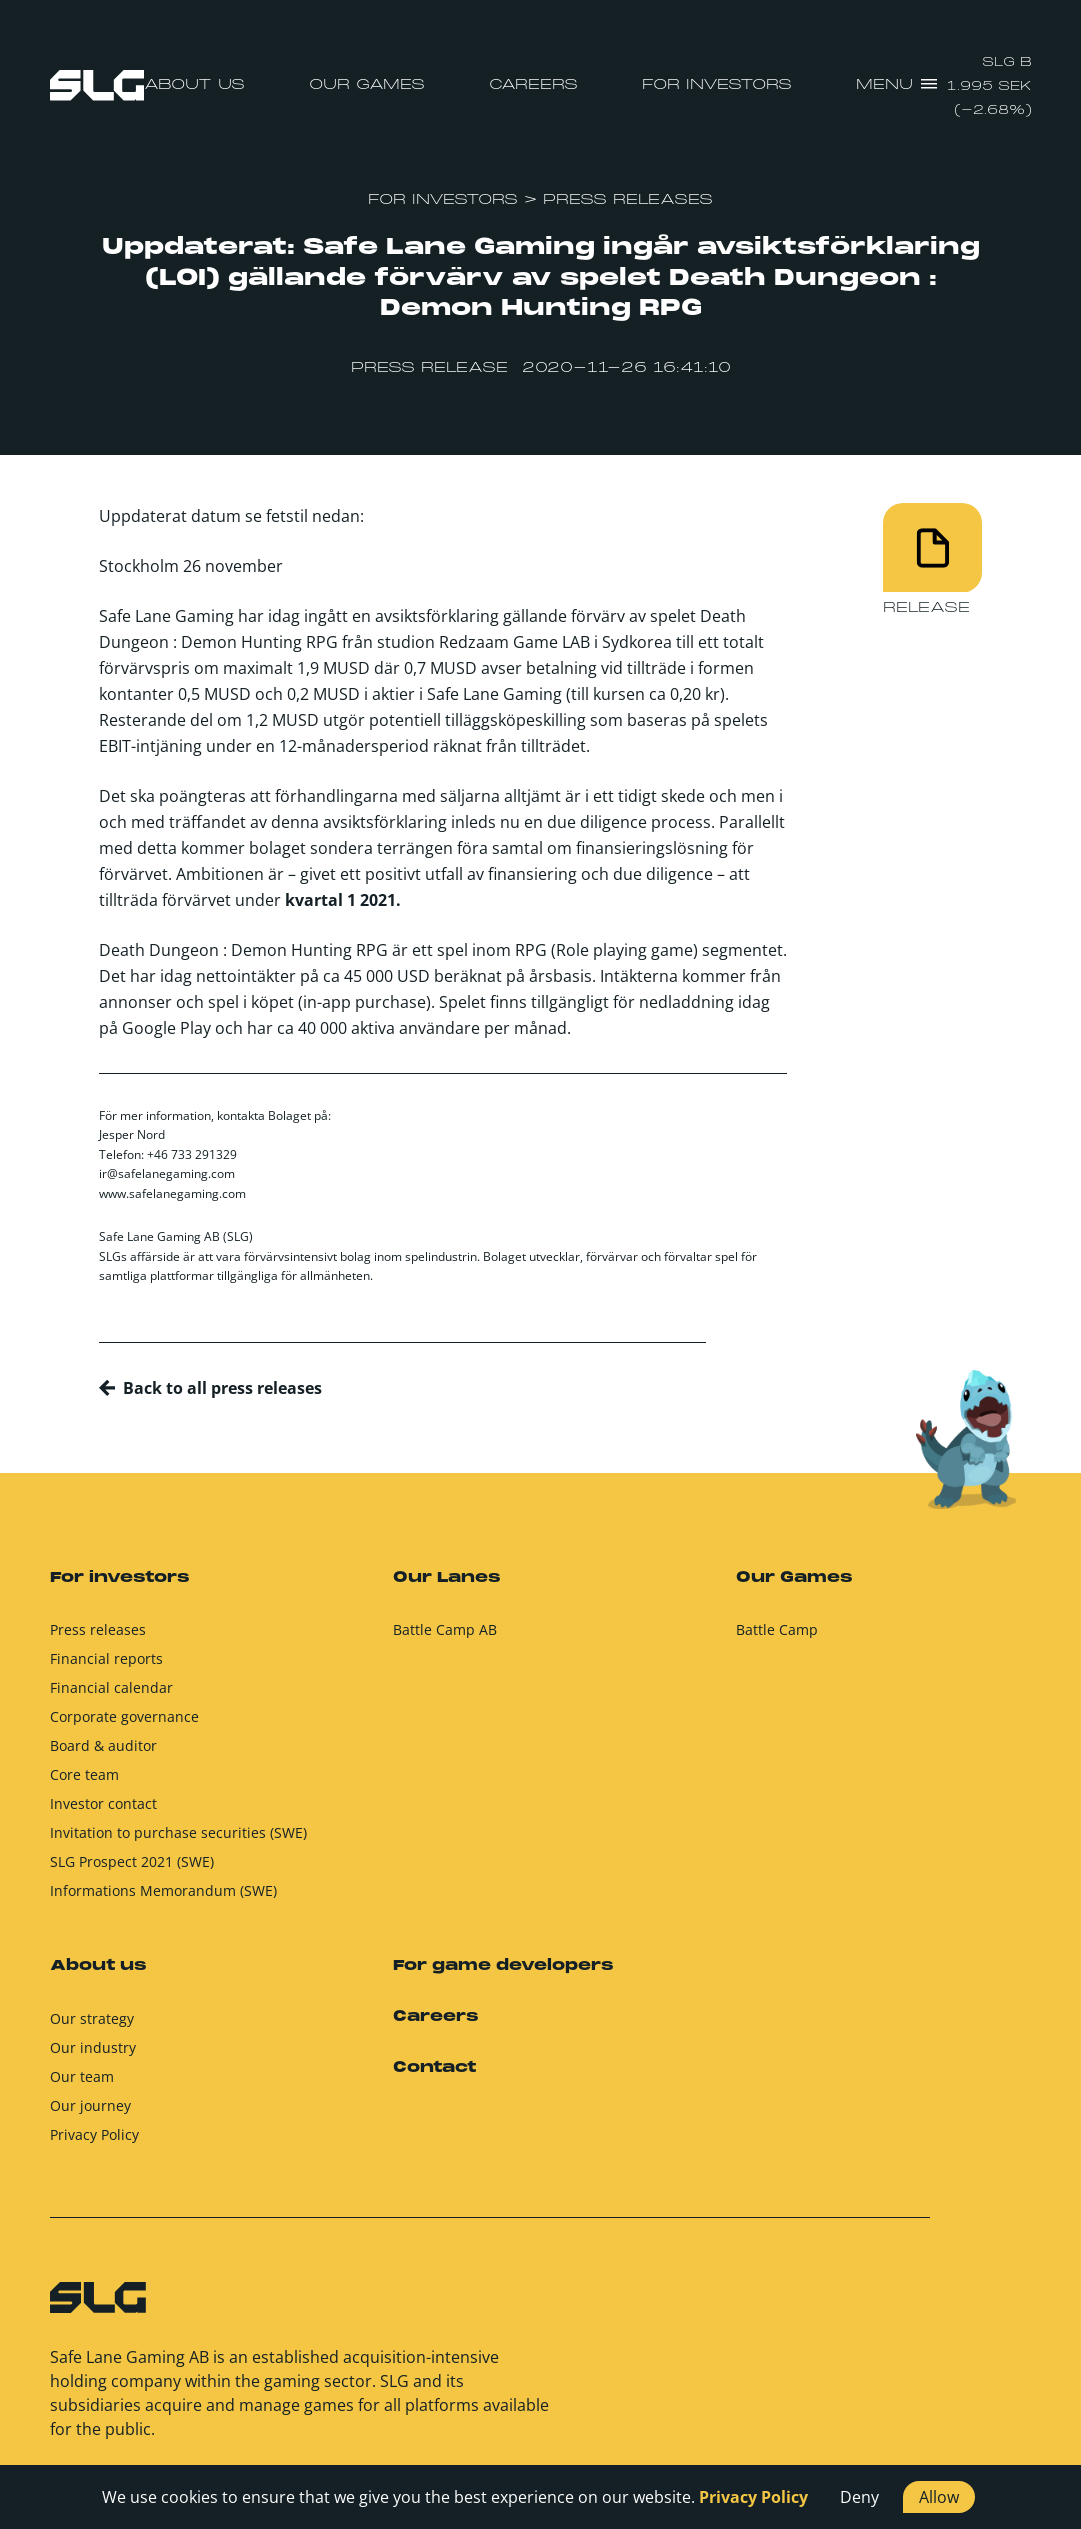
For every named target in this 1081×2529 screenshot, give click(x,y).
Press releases (98, 1638)
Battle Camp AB (445, 1638)
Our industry (93, 2056)
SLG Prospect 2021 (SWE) (132, 1870)
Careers (533, 85)
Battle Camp (777, 1638)
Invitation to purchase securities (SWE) (178, 1841)
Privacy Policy (94, 2143)
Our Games (367, 85)
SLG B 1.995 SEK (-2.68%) (989, 87)
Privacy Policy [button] (753, 2497)
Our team (82, 2085)
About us (194, 85)
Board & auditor (103, 1754)
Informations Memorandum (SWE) (163, 1899)
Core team (84, 1783)
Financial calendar (111, 1696)
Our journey (90, 2114)
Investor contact (103, 1812)
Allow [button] (939, 2497)
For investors (717, 85)
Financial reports (106, 1667)
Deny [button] (859, 2497)
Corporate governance (124, 1725)
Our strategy (92, 2027)
